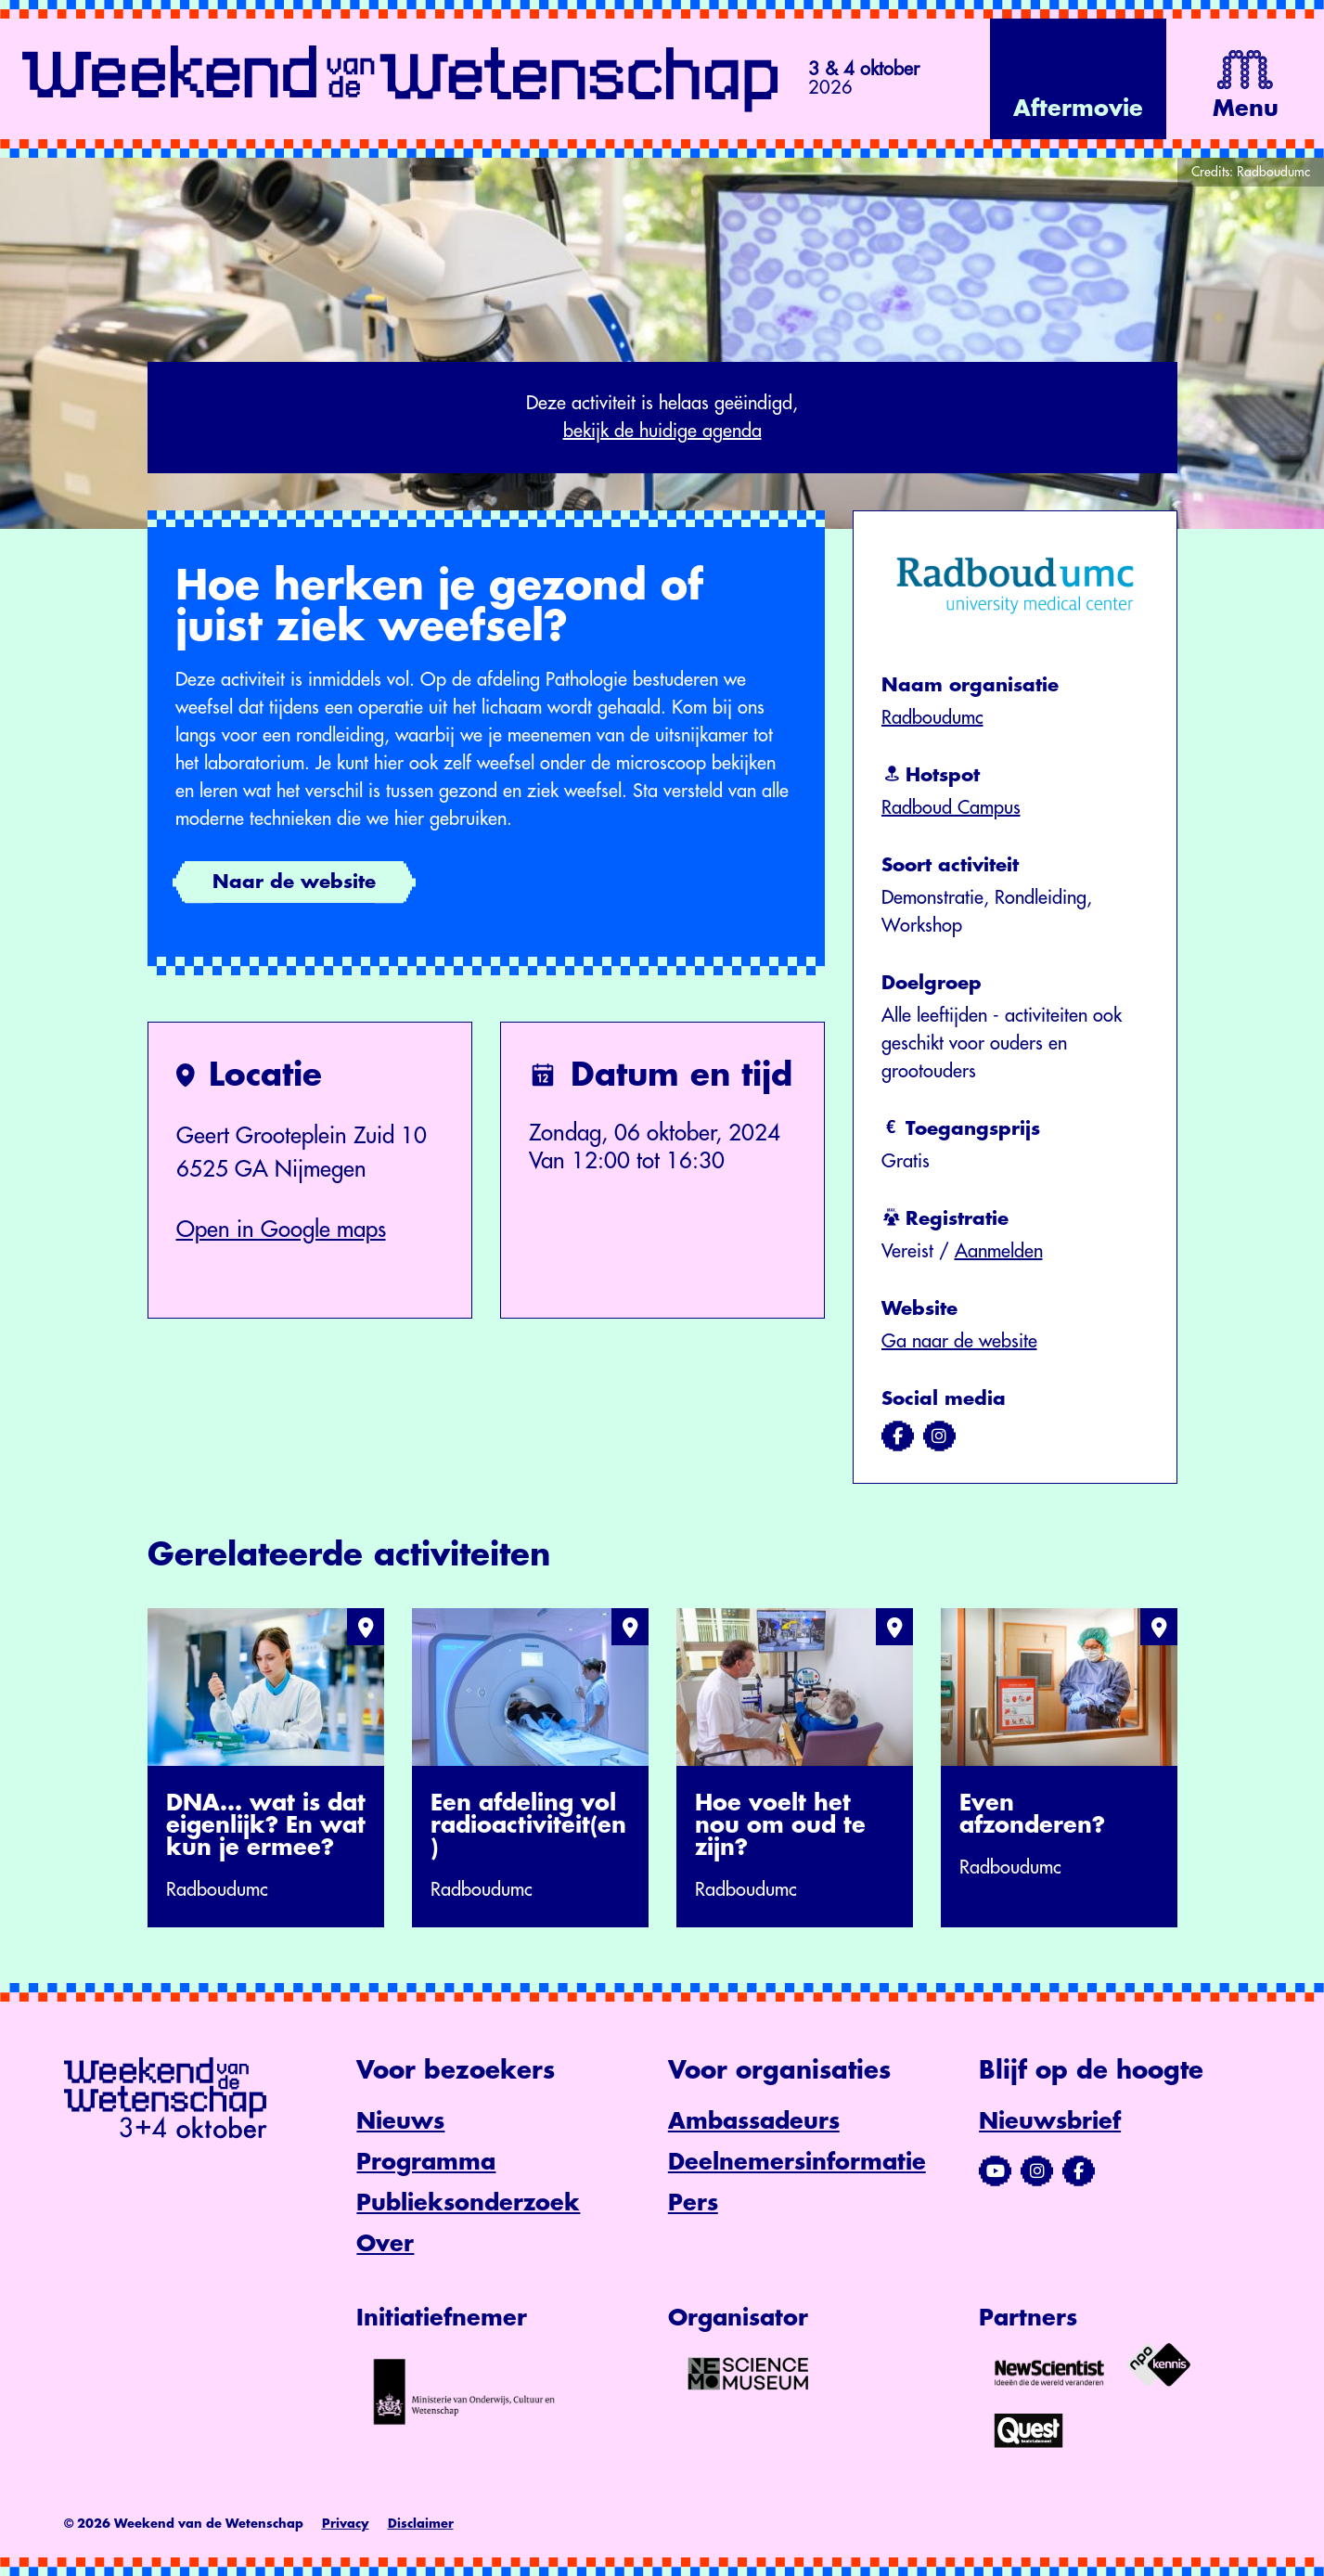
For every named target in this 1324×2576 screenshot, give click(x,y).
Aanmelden (999, 1251)
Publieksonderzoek (468, 2203)
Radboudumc (932, 718)
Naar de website (294, 882)
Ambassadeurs (754, 2121)
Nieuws (400, 2121)
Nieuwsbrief (1050, 2121)
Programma (425, 2162)
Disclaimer (421, 2524)
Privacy (345, 2524)
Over (385, 2244)
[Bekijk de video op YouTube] (1078, 78)
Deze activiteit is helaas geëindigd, (662, 419)
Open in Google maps (281, 1229)
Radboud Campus (951, 808)
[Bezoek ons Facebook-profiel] (1078, 2171)
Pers (693, 2203)
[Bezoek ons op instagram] (939, 1436)
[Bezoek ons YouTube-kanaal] (995, 2171)
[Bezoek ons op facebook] (897, 1436)
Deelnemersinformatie (797, 2162)
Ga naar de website (959, 1341)
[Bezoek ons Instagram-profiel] (1037, 2171)
